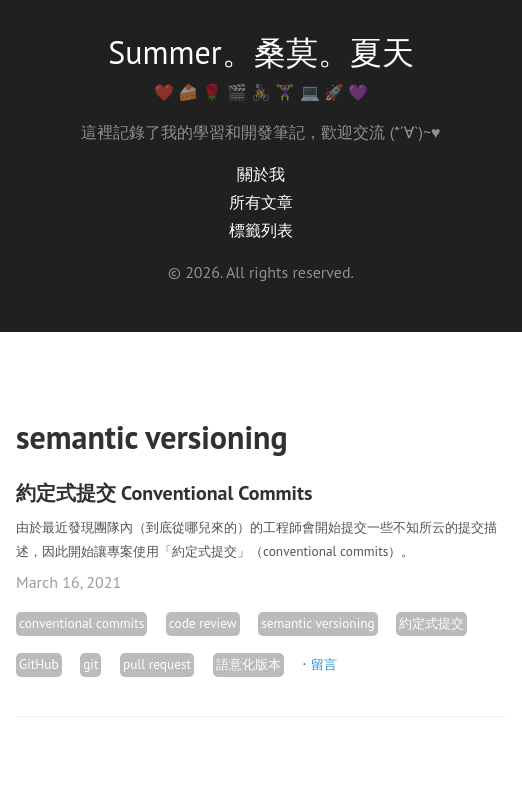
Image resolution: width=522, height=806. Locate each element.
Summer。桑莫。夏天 (260, 52)
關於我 (261, 174)
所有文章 (261, 202)
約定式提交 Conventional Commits (164, 493)
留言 (324, 664)
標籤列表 (261, 230)
